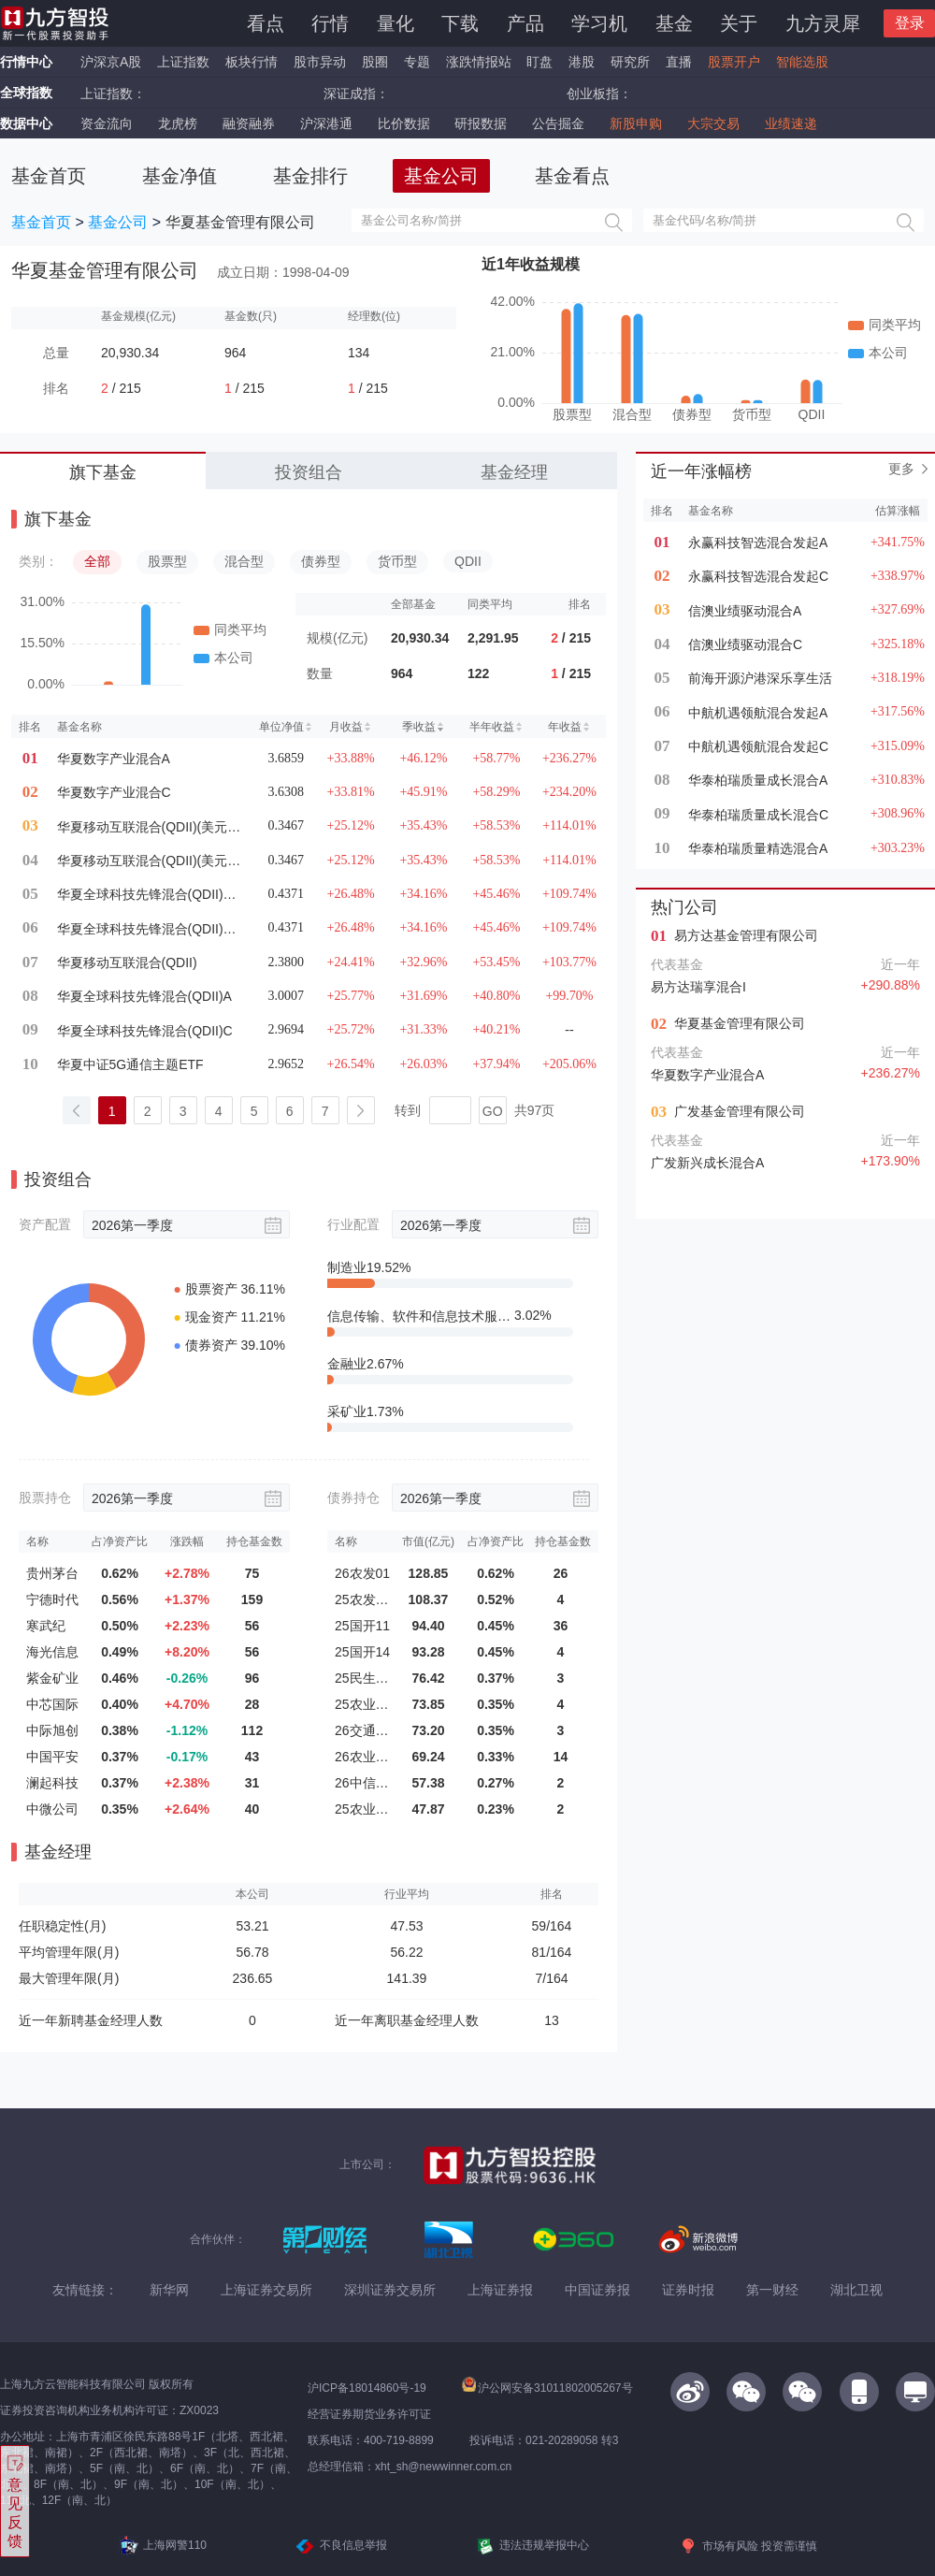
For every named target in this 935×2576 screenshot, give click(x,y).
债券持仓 (353, 1497)
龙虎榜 (177, 123)
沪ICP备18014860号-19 (367, 2388)
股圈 (375, 61)
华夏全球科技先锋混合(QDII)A (144, 996)
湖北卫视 (856, 2289)
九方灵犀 (822, 23)
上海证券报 (500, 2289)
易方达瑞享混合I (698, 986)
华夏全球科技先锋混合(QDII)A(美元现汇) (149, 894)
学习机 (599, 23)
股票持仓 (45, 1497)
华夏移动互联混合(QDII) (127, 962)
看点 (265, 23)
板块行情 (251, 61)
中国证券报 (597, 2289)
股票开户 (734, 61)
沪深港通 (326, 123)
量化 (395, 23)
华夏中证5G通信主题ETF (130, 1064)
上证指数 (183, 61)
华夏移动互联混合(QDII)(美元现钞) (149, 860)
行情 (330, 23)
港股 (581, 61)
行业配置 (353, 1224)
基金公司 (118, 222)
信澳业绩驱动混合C (745, 644)
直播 (679, 61)
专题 (419, 61)
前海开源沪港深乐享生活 (760, 678)
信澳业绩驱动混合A (744, 610)
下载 (460, 23)
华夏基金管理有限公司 (739, 1023)
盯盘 (539, 61)
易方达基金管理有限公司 (746, 935)
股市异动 (320, 61)
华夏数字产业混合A (113, 758)
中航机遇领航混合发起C (758, 746)
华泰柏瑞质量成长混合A (757, 780)
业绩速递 (791, 123)
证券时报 (688, 2289)
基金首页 (41, 222)
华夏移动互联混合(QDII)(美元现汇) (149, 826)
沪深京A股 (110, 61)
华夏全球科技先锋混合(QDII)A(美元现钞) (149, 928)
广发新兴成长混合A (707, 1162)
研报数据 (480, 123)
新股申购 (636, 123)
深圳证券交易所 (390, 2289)
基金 (674, 23)
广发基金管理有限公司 (739, 1111)
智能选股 (802, 61)
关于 (738, 23)
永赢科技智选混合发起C (758, 576)
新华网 (169, 2289)
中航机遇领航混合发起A (757, 712)
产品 (525, 23)
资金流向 (106, 123)
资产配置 (45, 1224)
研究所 (630, 61)
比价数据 (404, 123)
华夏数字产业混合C (114, 792)
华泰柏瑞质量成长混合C (758, 814)
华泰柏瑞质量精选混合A (757, 848)
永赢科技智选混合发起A (757, 542)
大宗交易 (713, 123)
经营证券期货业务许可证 (369, 2414)
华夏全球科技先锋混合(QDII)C (145, 1030)
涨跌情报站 (478, 61)
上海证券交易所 (266, 2289)
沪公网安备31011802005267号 (547, 2388)
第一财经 (772, 2289)
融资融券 (249, 123)
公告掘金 (558, 123)
